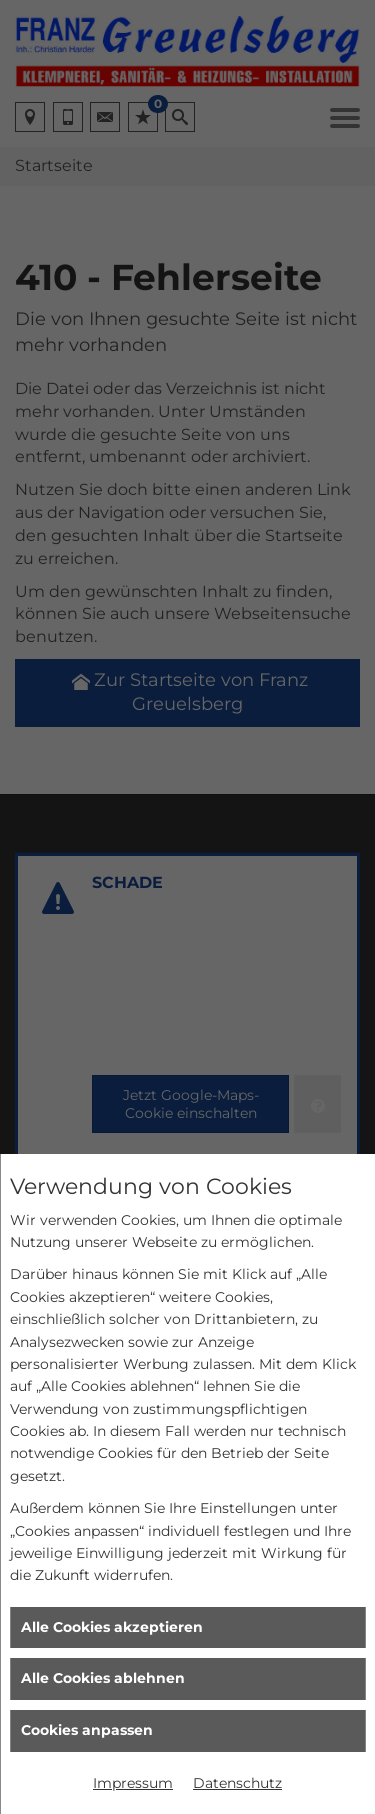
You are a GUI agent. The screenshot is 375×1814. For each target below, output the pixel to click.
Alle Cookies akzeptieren (112, 1627)
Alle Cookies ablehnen (103, 1678)
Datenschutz (237, 1783)
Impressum (133, 1783)
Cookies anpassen (87, 1730)
